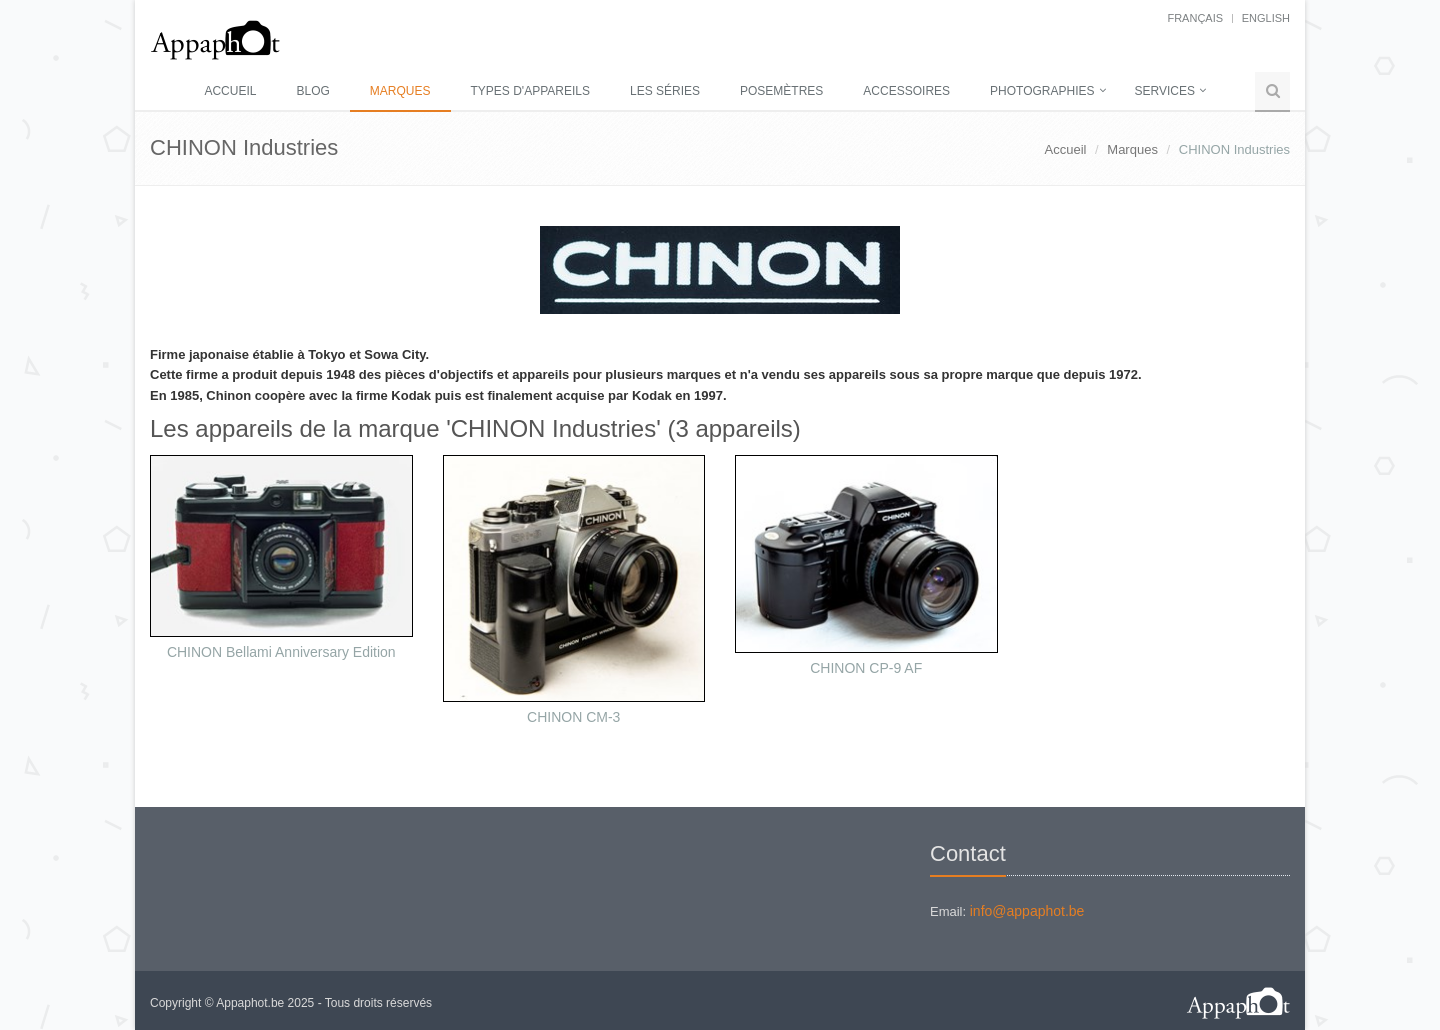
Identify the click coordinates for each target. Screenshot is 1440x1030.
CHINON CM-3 (573, 717)
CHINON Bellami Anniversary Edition (281, 652)
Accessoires (906, 91)
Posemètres (781, 91)
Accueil (230, 91)
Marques (400, 91)
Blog (312, 91)
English (1266, 18)
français (1195, 18)
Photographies (1042, 91)
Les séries (665, 91)
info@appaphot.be (1027, 911)
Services (1165, 91)
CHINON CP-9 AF (866, 668)
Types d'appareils (530, 91)
